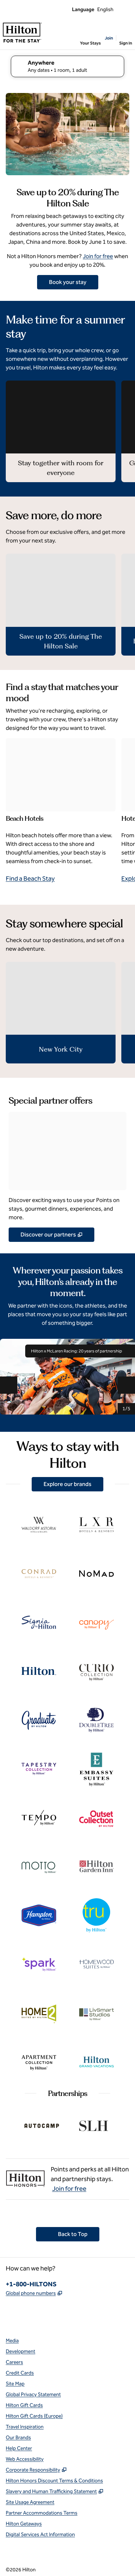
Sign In (125, 43)
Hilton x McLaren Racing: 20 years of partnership (80, 1351)
